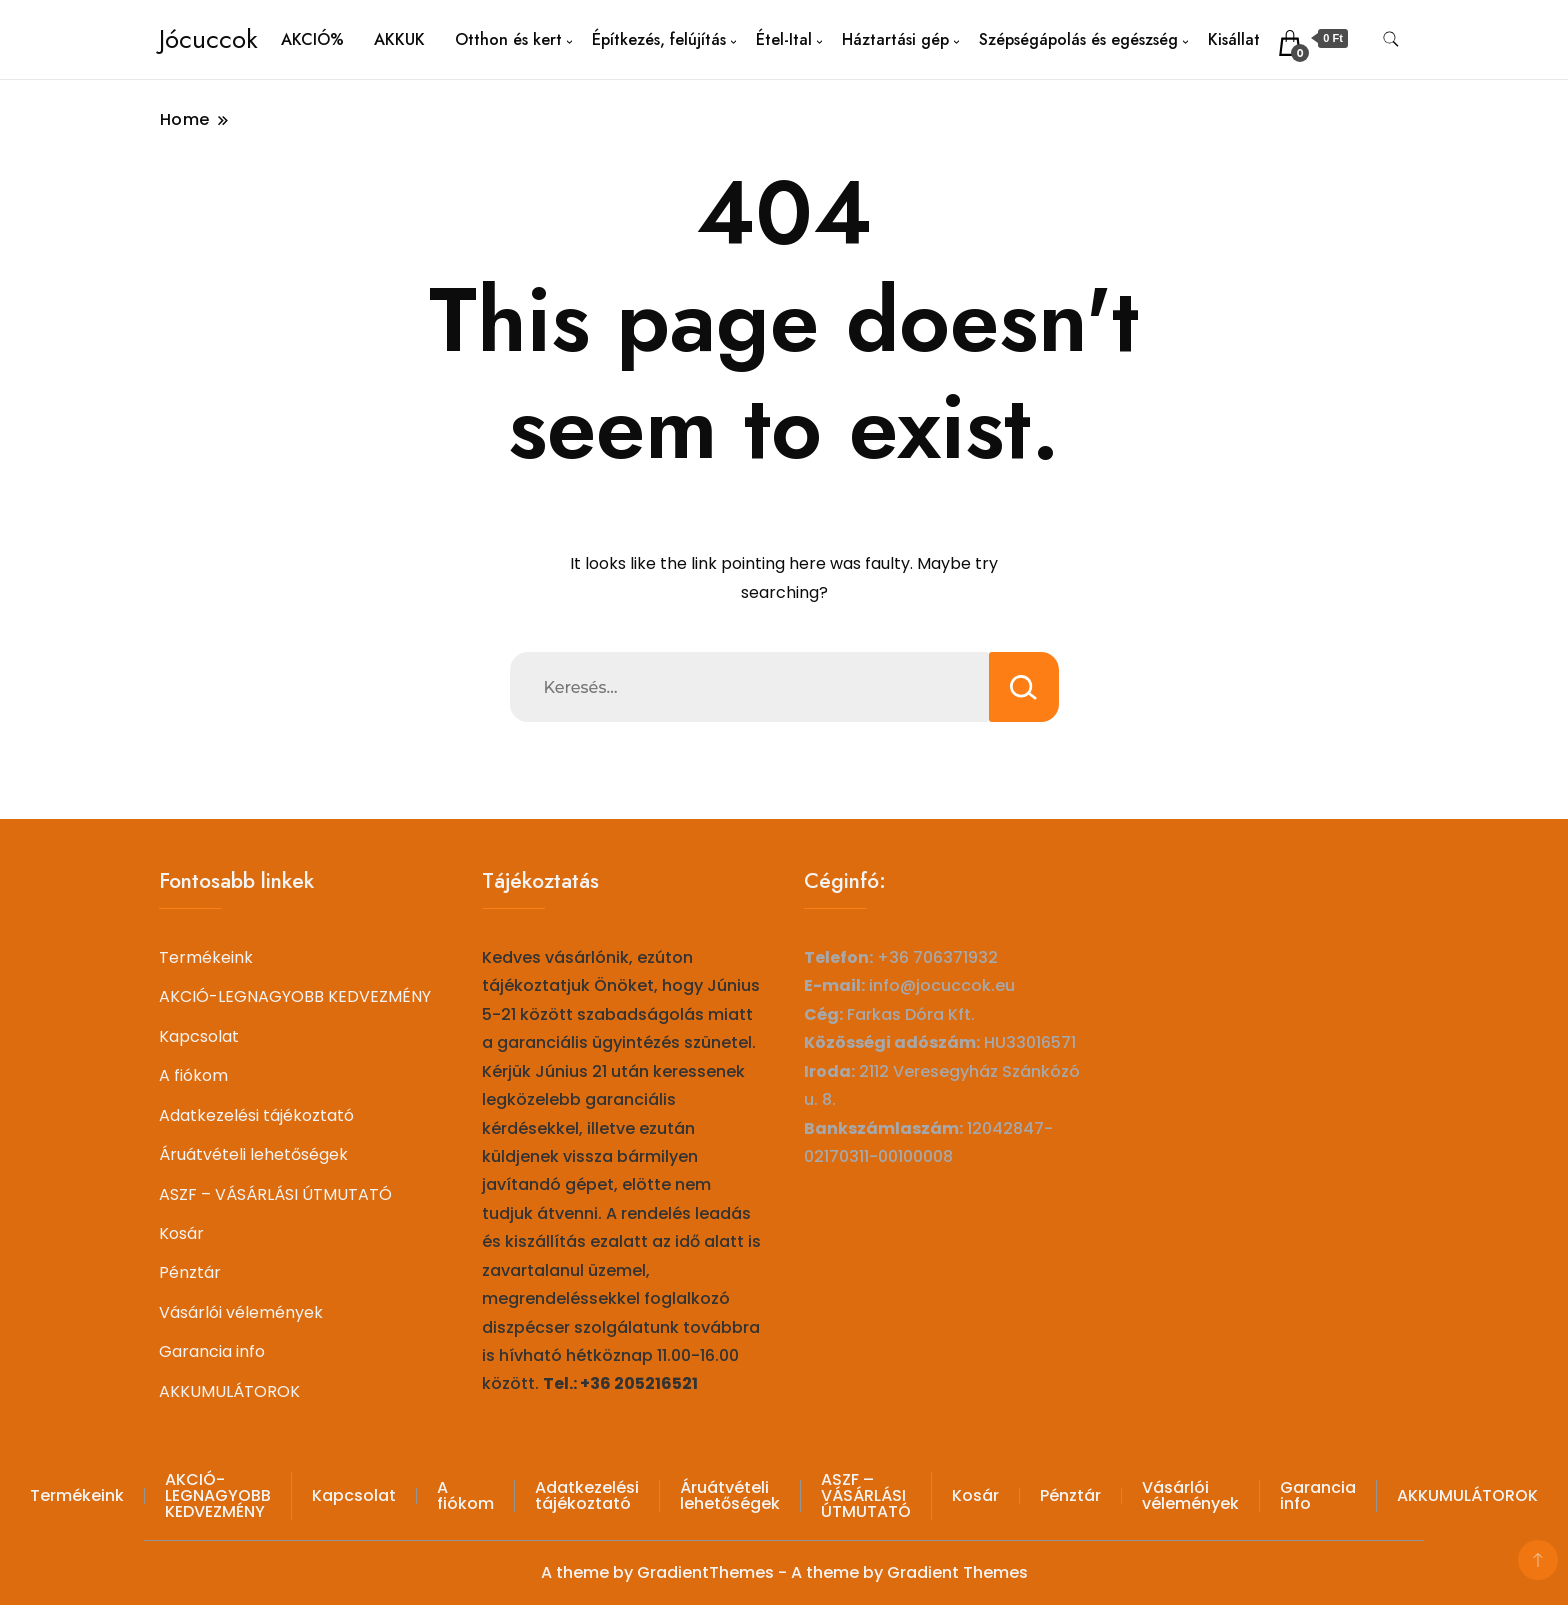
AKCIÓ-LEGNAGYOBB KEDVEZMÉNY (295, 996)
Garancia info (212, 1351)
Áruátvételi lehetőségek (253, 1154)
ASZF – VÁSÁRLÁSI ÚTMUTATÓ (275, 1194)
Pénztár (190, 1272)
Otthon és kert (508, 39)
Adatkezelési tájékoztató (256, 1115)
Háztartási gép (895, 39)
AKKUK (399, 39)
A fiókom (193, 1075)
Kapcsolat (199, 1036)
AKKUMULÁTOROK (229, 1391)
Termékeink (206, 957)
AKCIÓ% (312, 39)
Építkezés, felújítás (659, 39)
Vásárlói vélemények (241, 1312)
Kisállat (1234, 39)
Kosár (181, 1233)
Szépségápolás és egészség (1078, 39)
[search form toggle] (1391, 39)
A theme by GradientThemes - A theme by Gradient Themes (784, 1572)
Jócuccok (208, 39)
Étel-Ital (784, 39)
